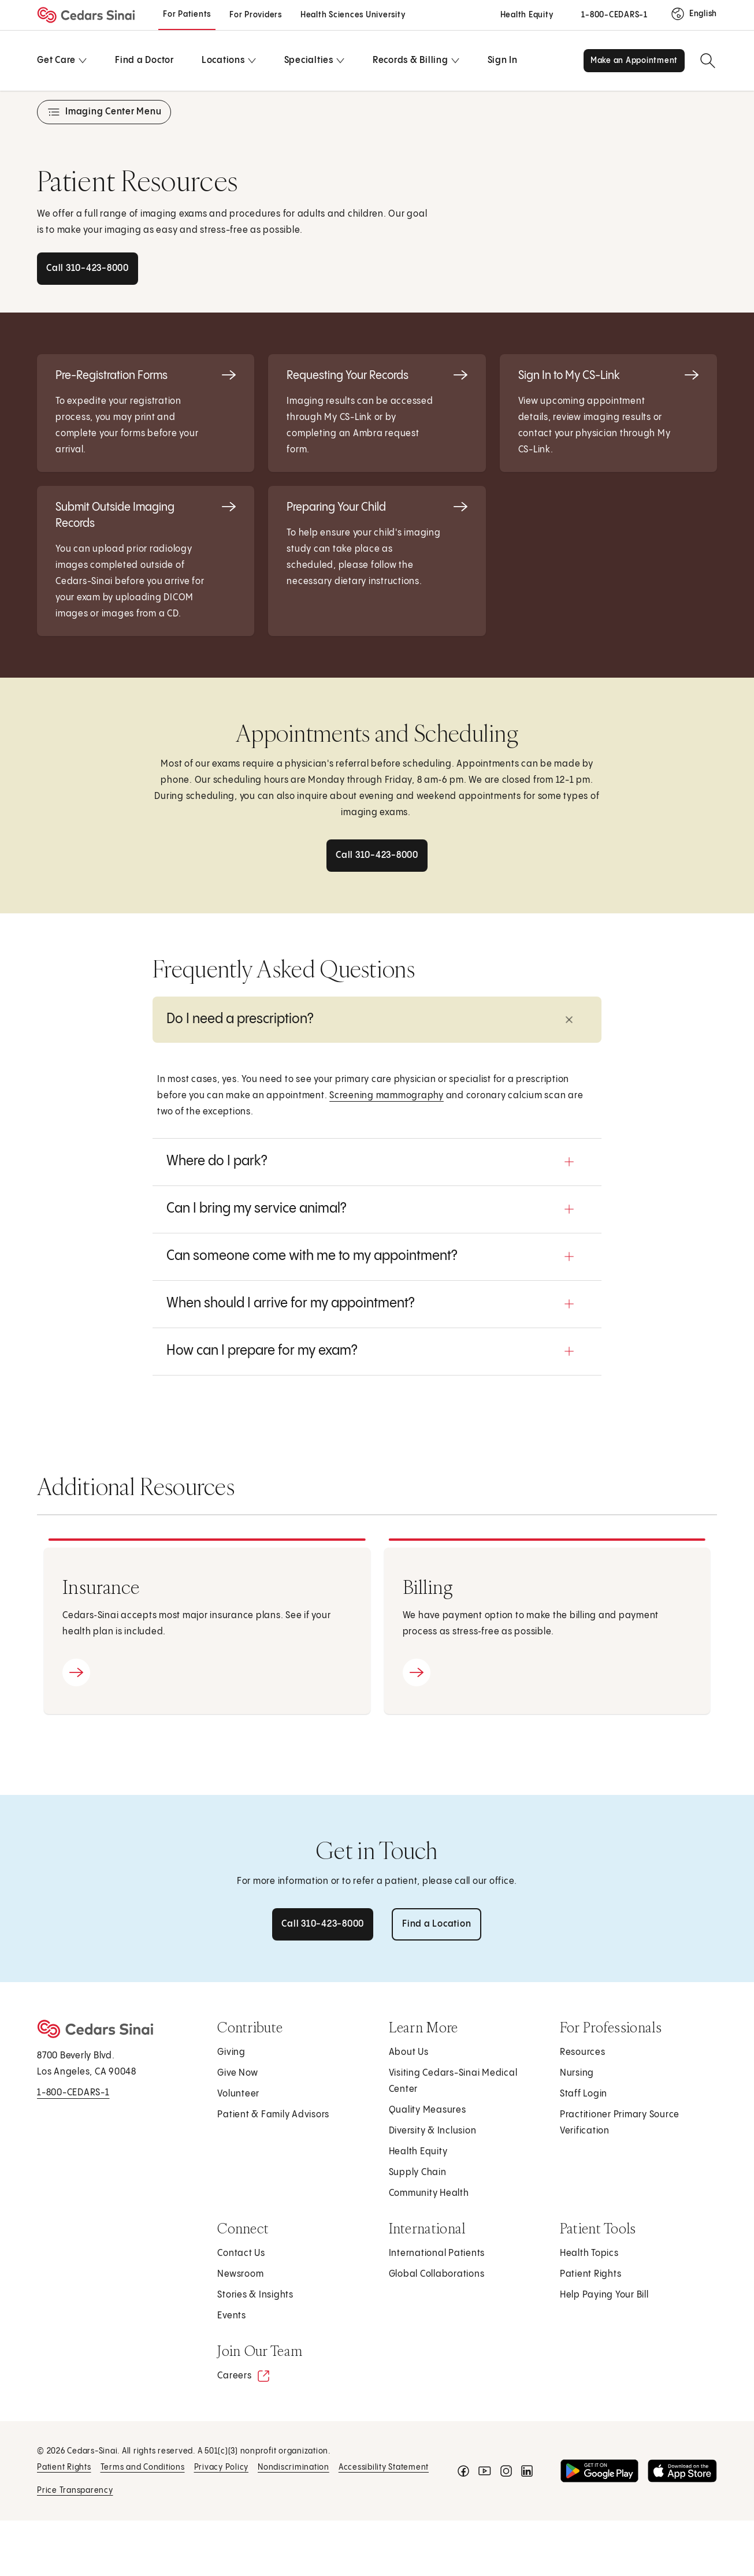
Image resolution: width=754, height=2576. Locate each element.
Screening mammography (386, 1096)
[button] (377, 1020)
